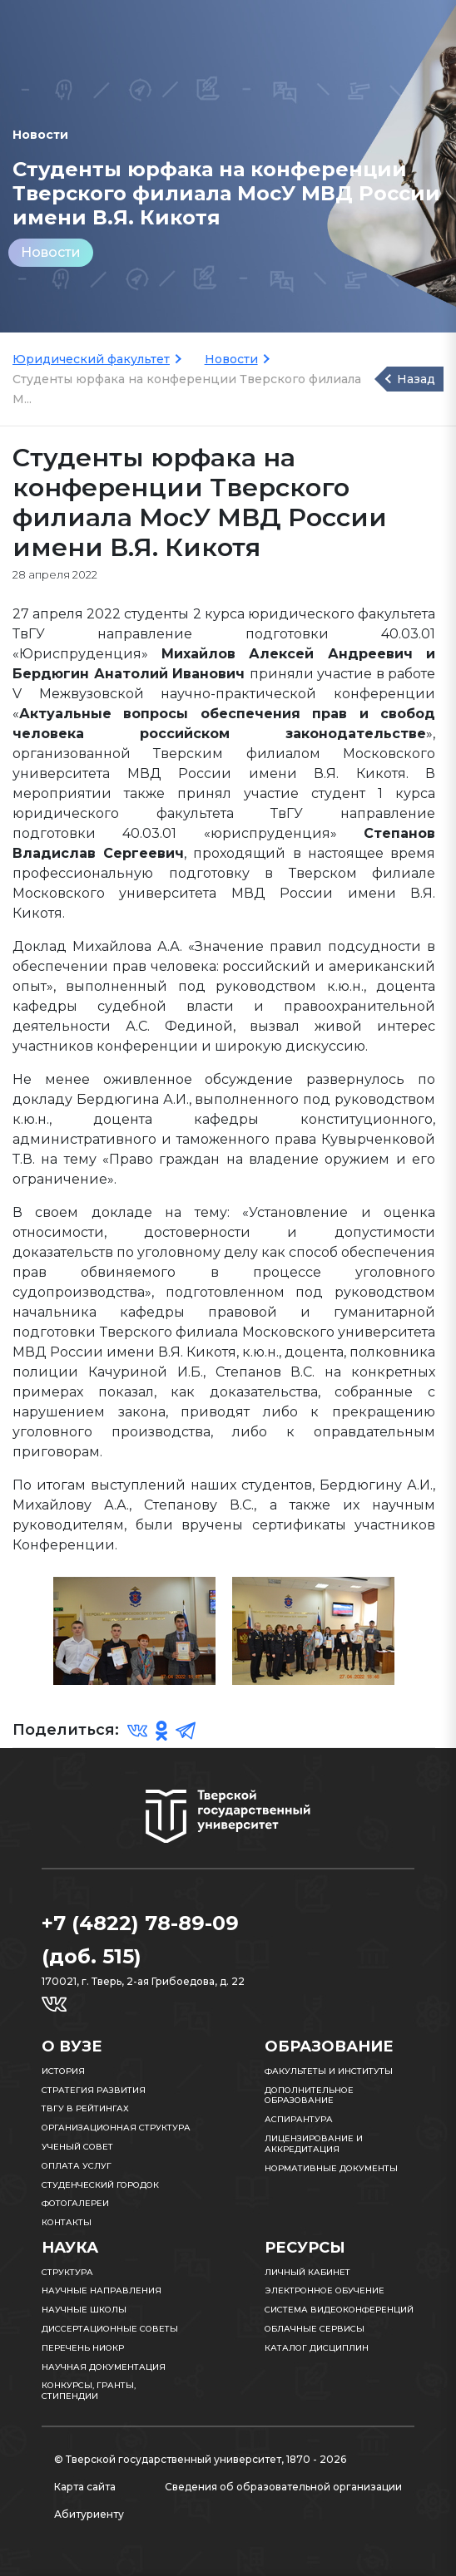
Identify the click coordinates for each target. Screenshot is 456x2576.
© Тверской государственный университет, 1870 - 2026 (200, 2459)
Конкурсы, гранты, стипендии (89, 2390)
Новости (51, 252)
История (63, 2071)
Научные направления (101, 2290)
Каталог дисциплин (317, 2347)
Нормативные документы (331, 2168)
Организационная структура (116, 2127)
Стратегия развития (94, 2090)
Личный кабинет (307, 2272)
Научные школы (84, 2309)
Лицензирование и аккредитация (314, 2144)
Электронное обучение (324, 2290)
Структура (67, 2272)
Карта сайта (85, 2486)
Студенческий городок (100, 2185)
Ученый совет (77, 2146)
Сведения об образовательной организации (283, 2486)
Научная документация (104, 2367)
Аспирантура (299, 2119)
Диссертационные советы (110, 2328)
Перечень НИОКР (83, 2347)
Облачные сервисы (314, 2328)
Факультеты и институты (329, 2071)
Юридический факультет (91, 359)
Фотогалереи (75, 2203)
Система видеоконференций (339, 2309)
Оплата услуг (77, 2165)
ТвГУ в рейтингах (85, 2108)
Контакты (67, 2222)
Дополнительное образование (309, 2095)
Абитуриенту (89, 2514)
